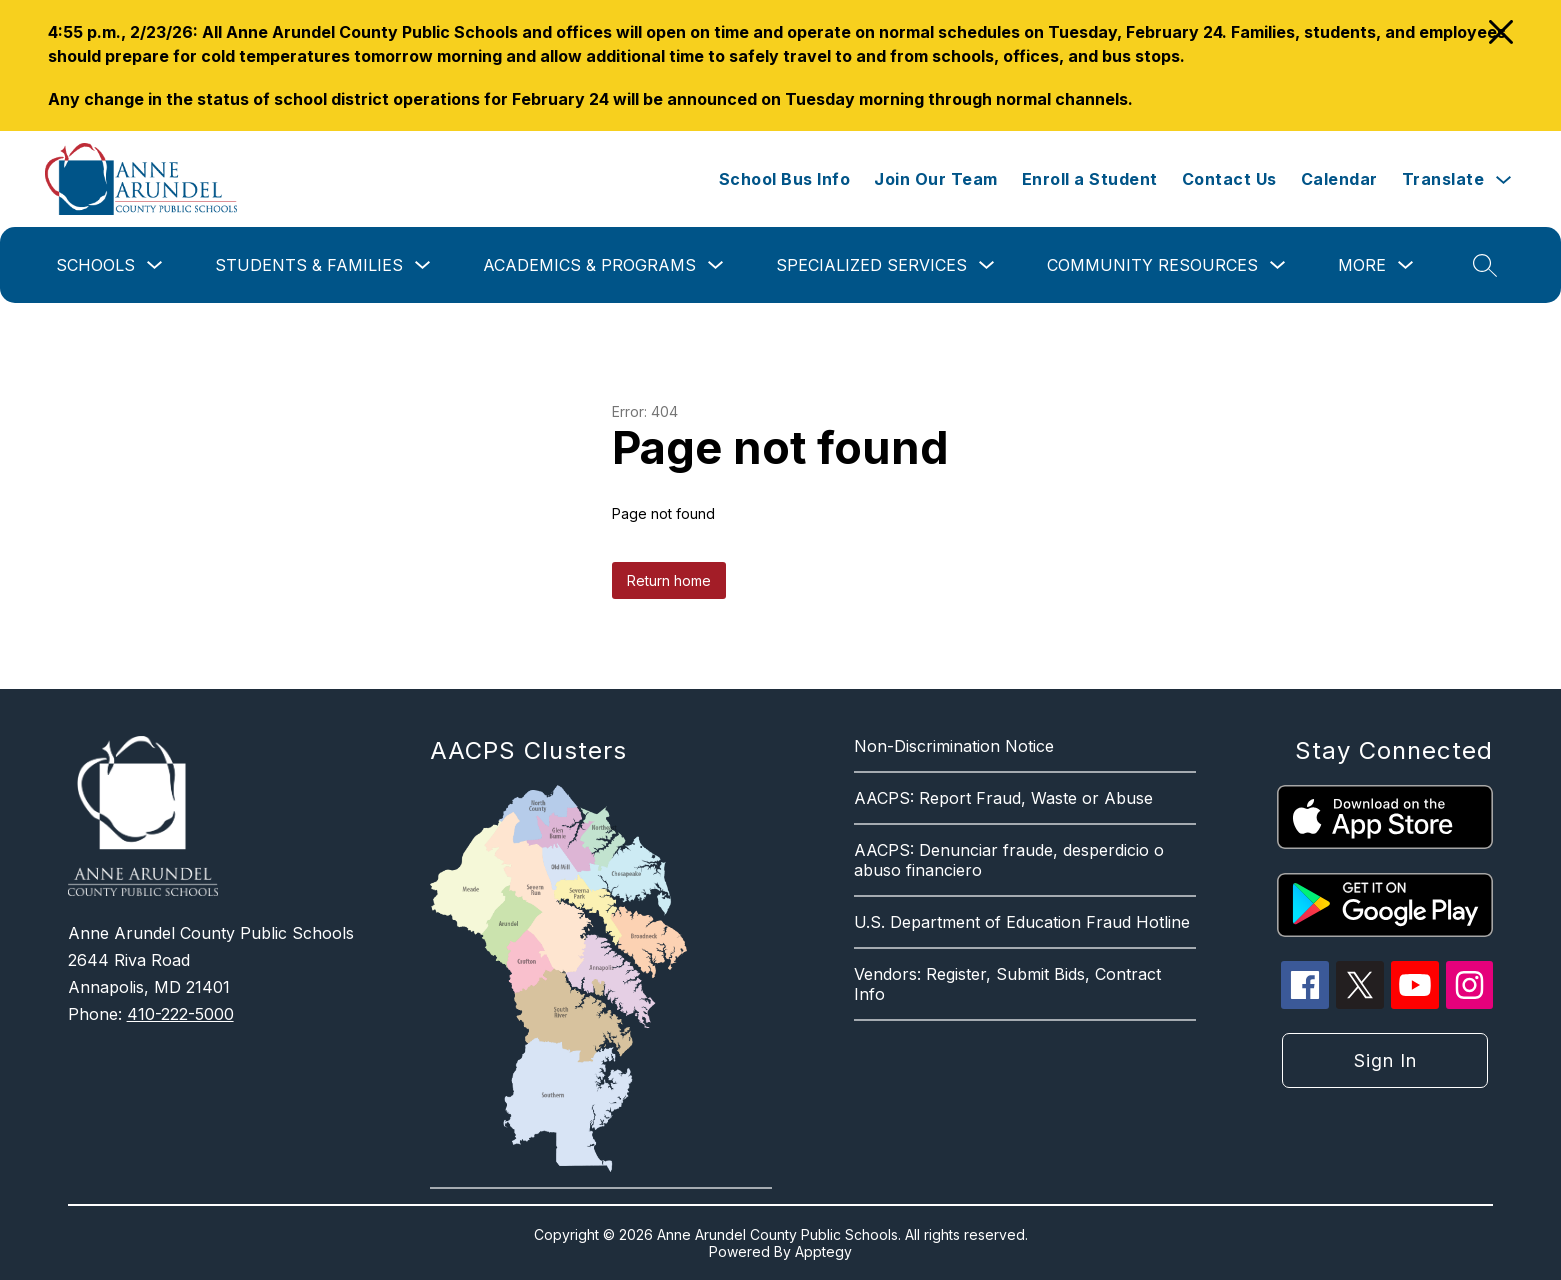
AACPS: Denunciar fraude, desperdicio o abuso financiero (1009, 860)
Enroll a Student (1090, 179)
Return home (669, 580)
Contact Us (1229, 179)
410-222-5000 (180, 1014)
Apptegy (823, 1251)
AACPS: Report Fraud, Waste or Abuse (1003, 798)
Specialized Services (871, 265)
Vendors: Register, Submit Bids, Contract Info (1007, 984)
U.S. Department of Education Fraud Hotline (1022, 922)
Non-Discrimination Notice (954, 746)
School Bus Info (785, 179)
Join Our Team (936, 179)
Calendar (1339, 179)
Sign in (1385, 1060)
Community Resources (1152, 265)
